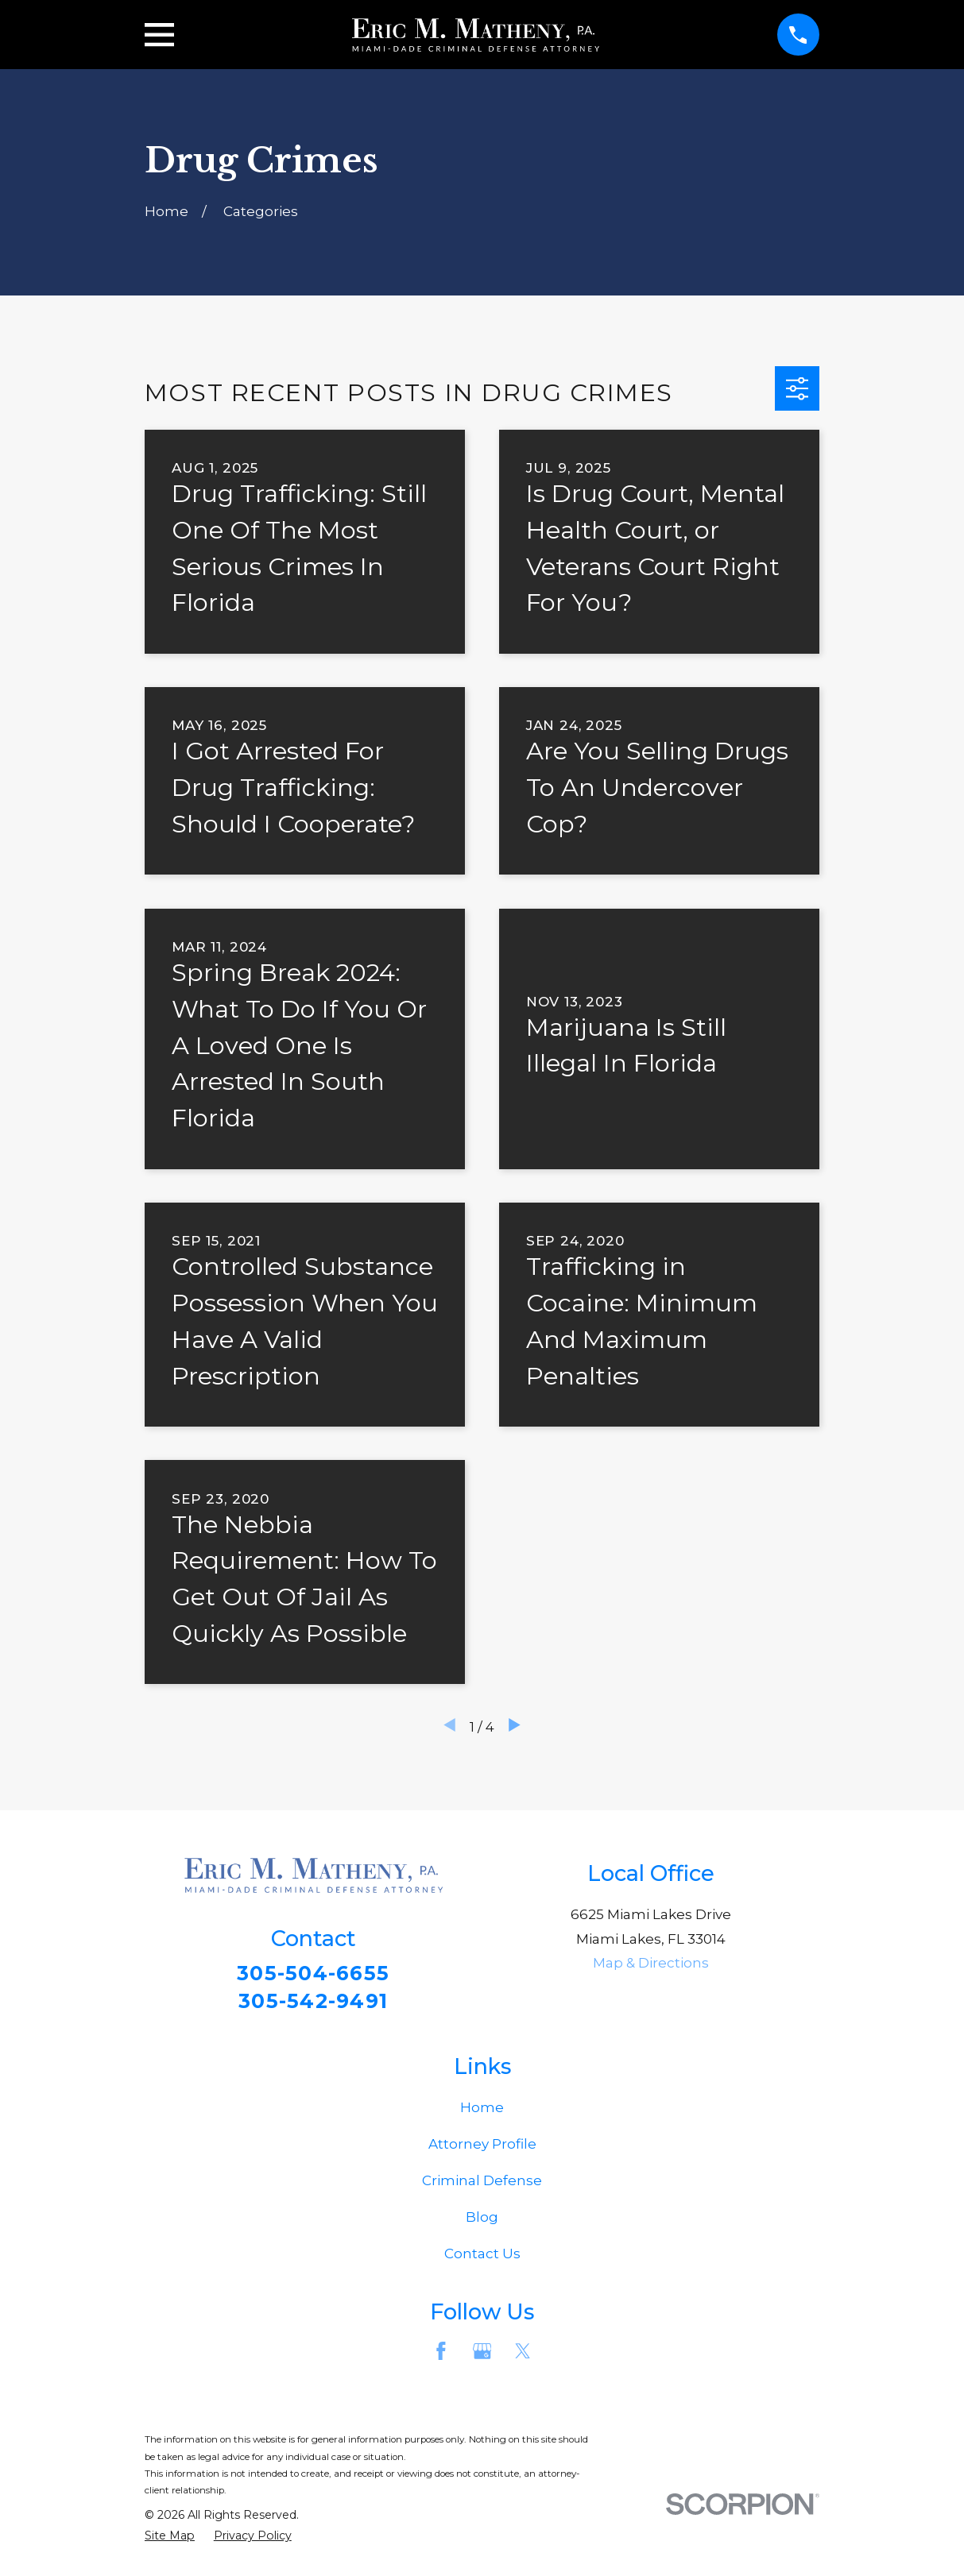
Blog (482, 2223)
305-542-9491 (313, 2003)
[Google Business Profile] (482, 2356)
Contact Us (482, 2260)
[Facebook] (441, 2356)
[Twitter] (522, 2356)
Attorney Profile (482, 2150)
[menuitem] (170, 2542)
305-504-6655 (313, 1974)
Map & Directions (651, 1963)
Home (482, 2114)
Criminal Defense (482, 2187)
